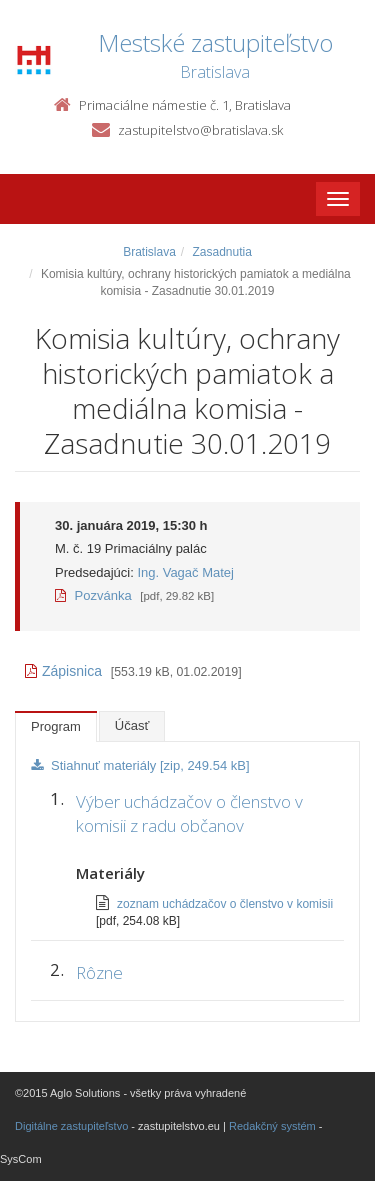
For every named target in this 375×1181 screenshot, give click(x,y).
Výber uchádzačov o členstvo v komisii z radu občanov (189, 813)
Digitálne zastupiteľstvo (71, 1126)
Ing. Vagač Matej (185, 572)
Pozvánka (93, 595)
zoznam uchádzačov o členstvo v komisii (225, 904)
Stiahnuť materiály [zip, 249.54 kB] (140, 765)
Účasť (132, 725)
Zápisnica (63, 671)
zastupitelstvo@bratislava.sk (200, 130)
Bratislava (149, 252)
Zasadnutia (221, 252)
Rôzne (99, 972)
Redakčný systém (272, 1126)
